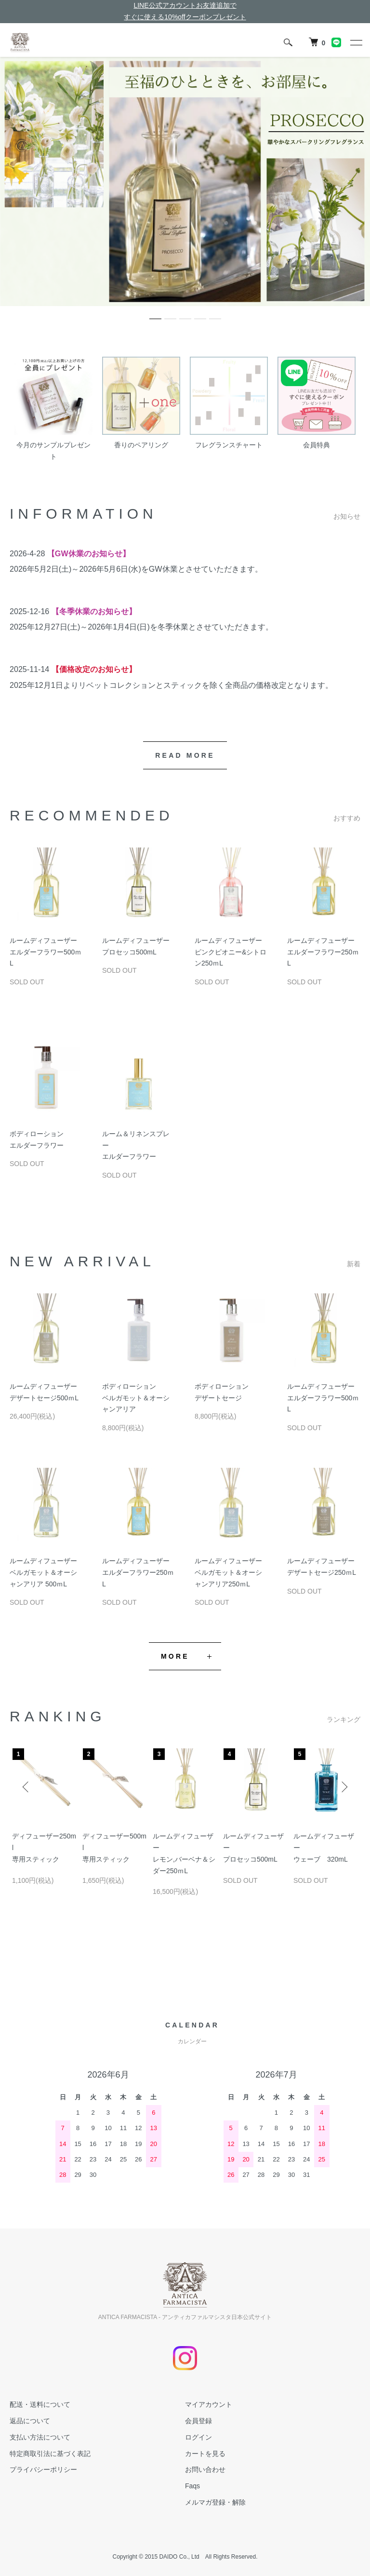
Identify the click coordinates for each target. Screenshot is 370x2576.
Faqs (192, 2486)
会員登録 (198, 2421)
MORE (175, 1656)
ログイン (198, 2437)
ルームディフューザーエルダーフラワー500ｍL (45, 952)
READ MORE (184, 755)
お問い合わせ (205, 2469)
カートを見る (205, 2453)
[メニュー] (355, 42)
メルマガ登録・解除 (215, 2502)
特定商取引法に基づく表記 (50, 2453)
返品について (30, 2421)
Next (343, 1787)
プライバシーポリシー (43, 2469)
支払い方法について (40, 2437)
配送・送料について (40, 2404)
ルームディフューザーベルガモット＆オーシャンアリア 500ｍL (43, 1572)
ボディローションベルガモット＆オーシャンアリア (136, 1397)
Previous (26, 1787)
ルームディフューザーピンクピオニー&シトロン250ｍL (230, 952)
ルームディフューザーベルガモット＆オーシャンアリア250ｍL (228, 1572)
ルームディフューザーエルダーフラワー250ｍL (323, 952)
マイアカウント (208, 2404)
